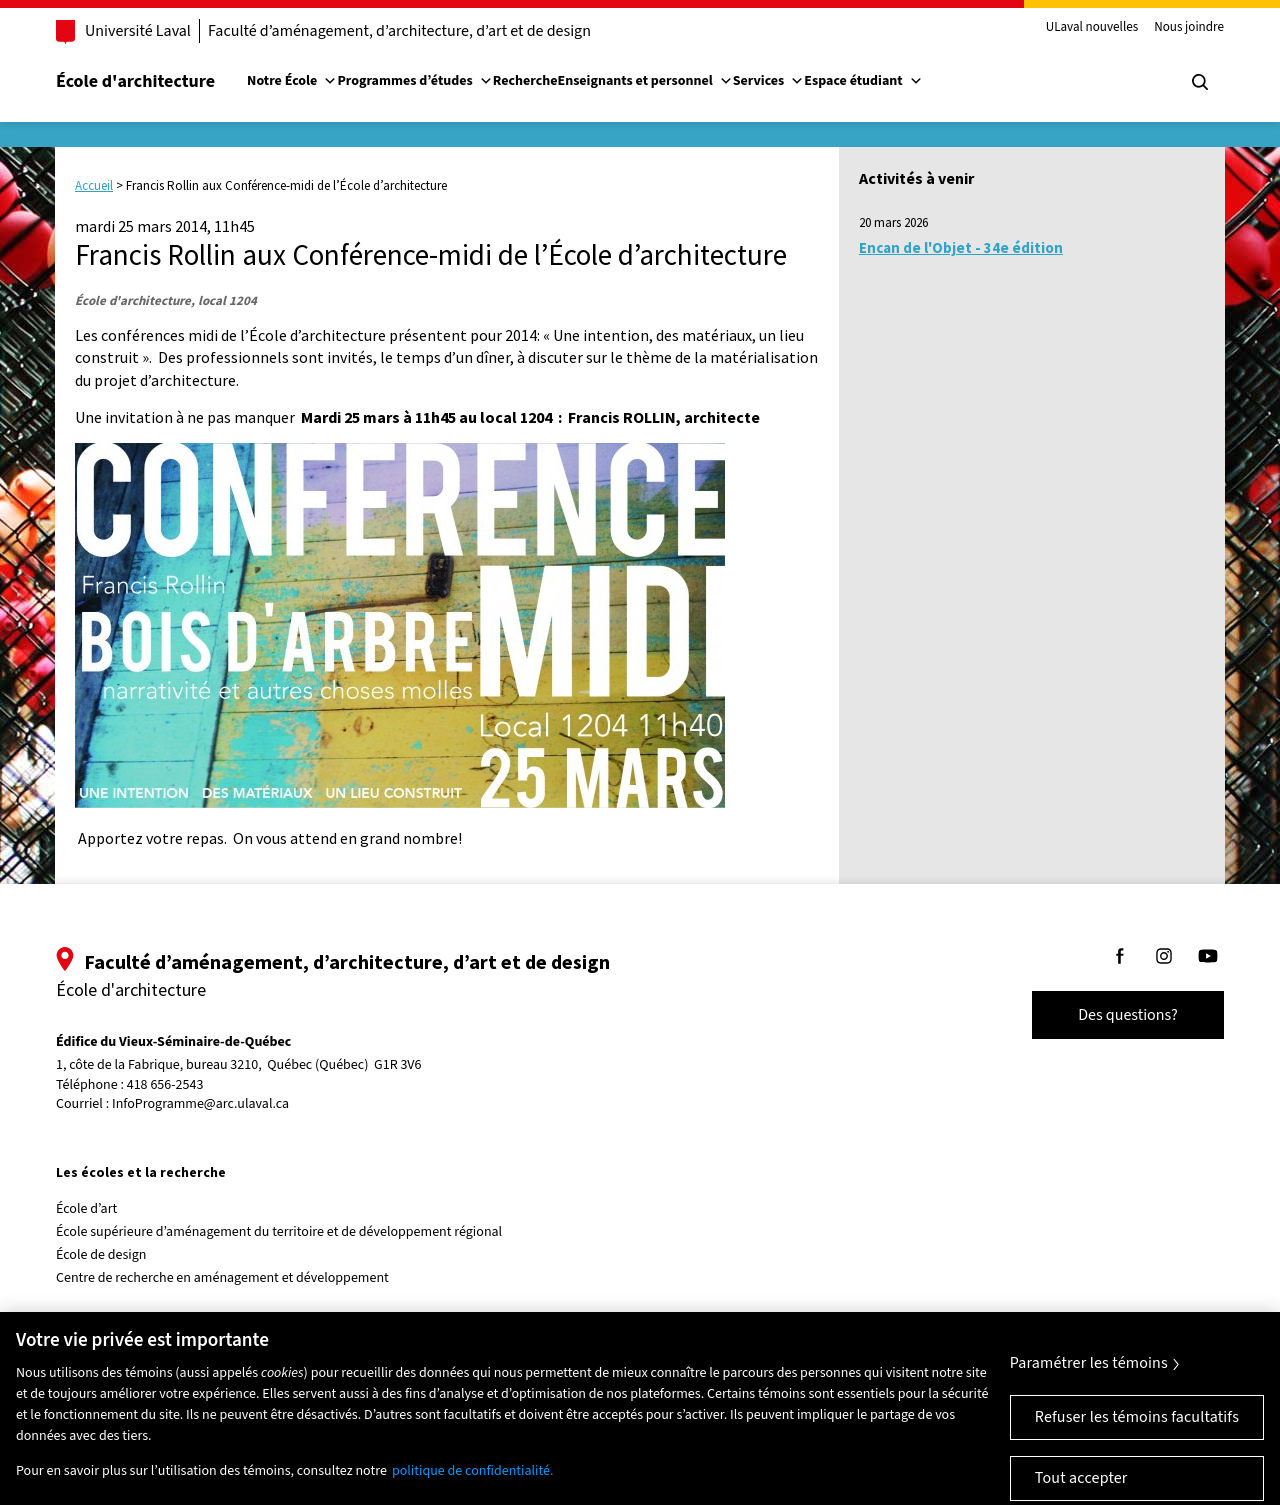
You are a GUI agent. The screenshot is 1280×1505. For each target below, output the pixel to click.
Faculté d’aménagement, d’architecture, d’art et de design (399, 31)
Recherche (525, 81)
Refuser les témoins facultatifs (1137, 1432)
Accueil (94, 185)
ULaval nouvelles (1092, 28)
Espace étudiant (863, 81)
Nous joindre (1189, 28)
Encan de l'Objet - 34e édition (961, 247)
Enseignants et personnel (644, 81)
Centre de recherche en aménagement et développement (222, 1278)
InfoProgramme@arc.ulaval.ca (200, 1104)
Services (769, 81)
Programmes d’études (414, 81)
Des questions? (1128, 1015)
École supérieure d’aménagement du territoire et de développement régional (279, 1232)
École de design (101, 1255)
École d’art (86, 1209)
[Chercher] (1200, 82)
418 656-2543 (165, 1085)
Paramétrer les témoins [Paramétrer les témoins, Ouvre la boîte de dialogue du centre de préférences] (1089, 1378)
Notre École (292, 81)
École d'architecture (135, 81)
